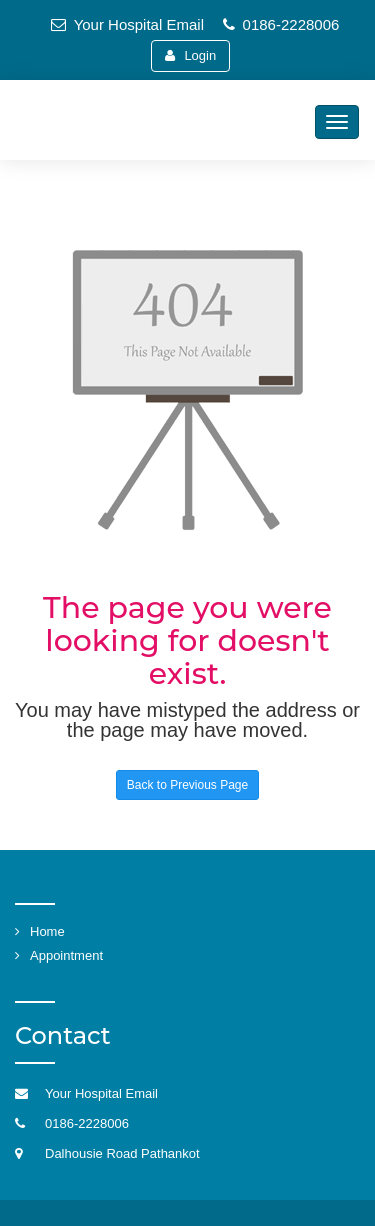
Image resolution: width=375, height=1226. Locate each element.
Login (190, 55)
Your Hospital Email (127, 24)
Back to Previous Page (187, 785)
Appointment (66, 955)
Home (47, 931)
